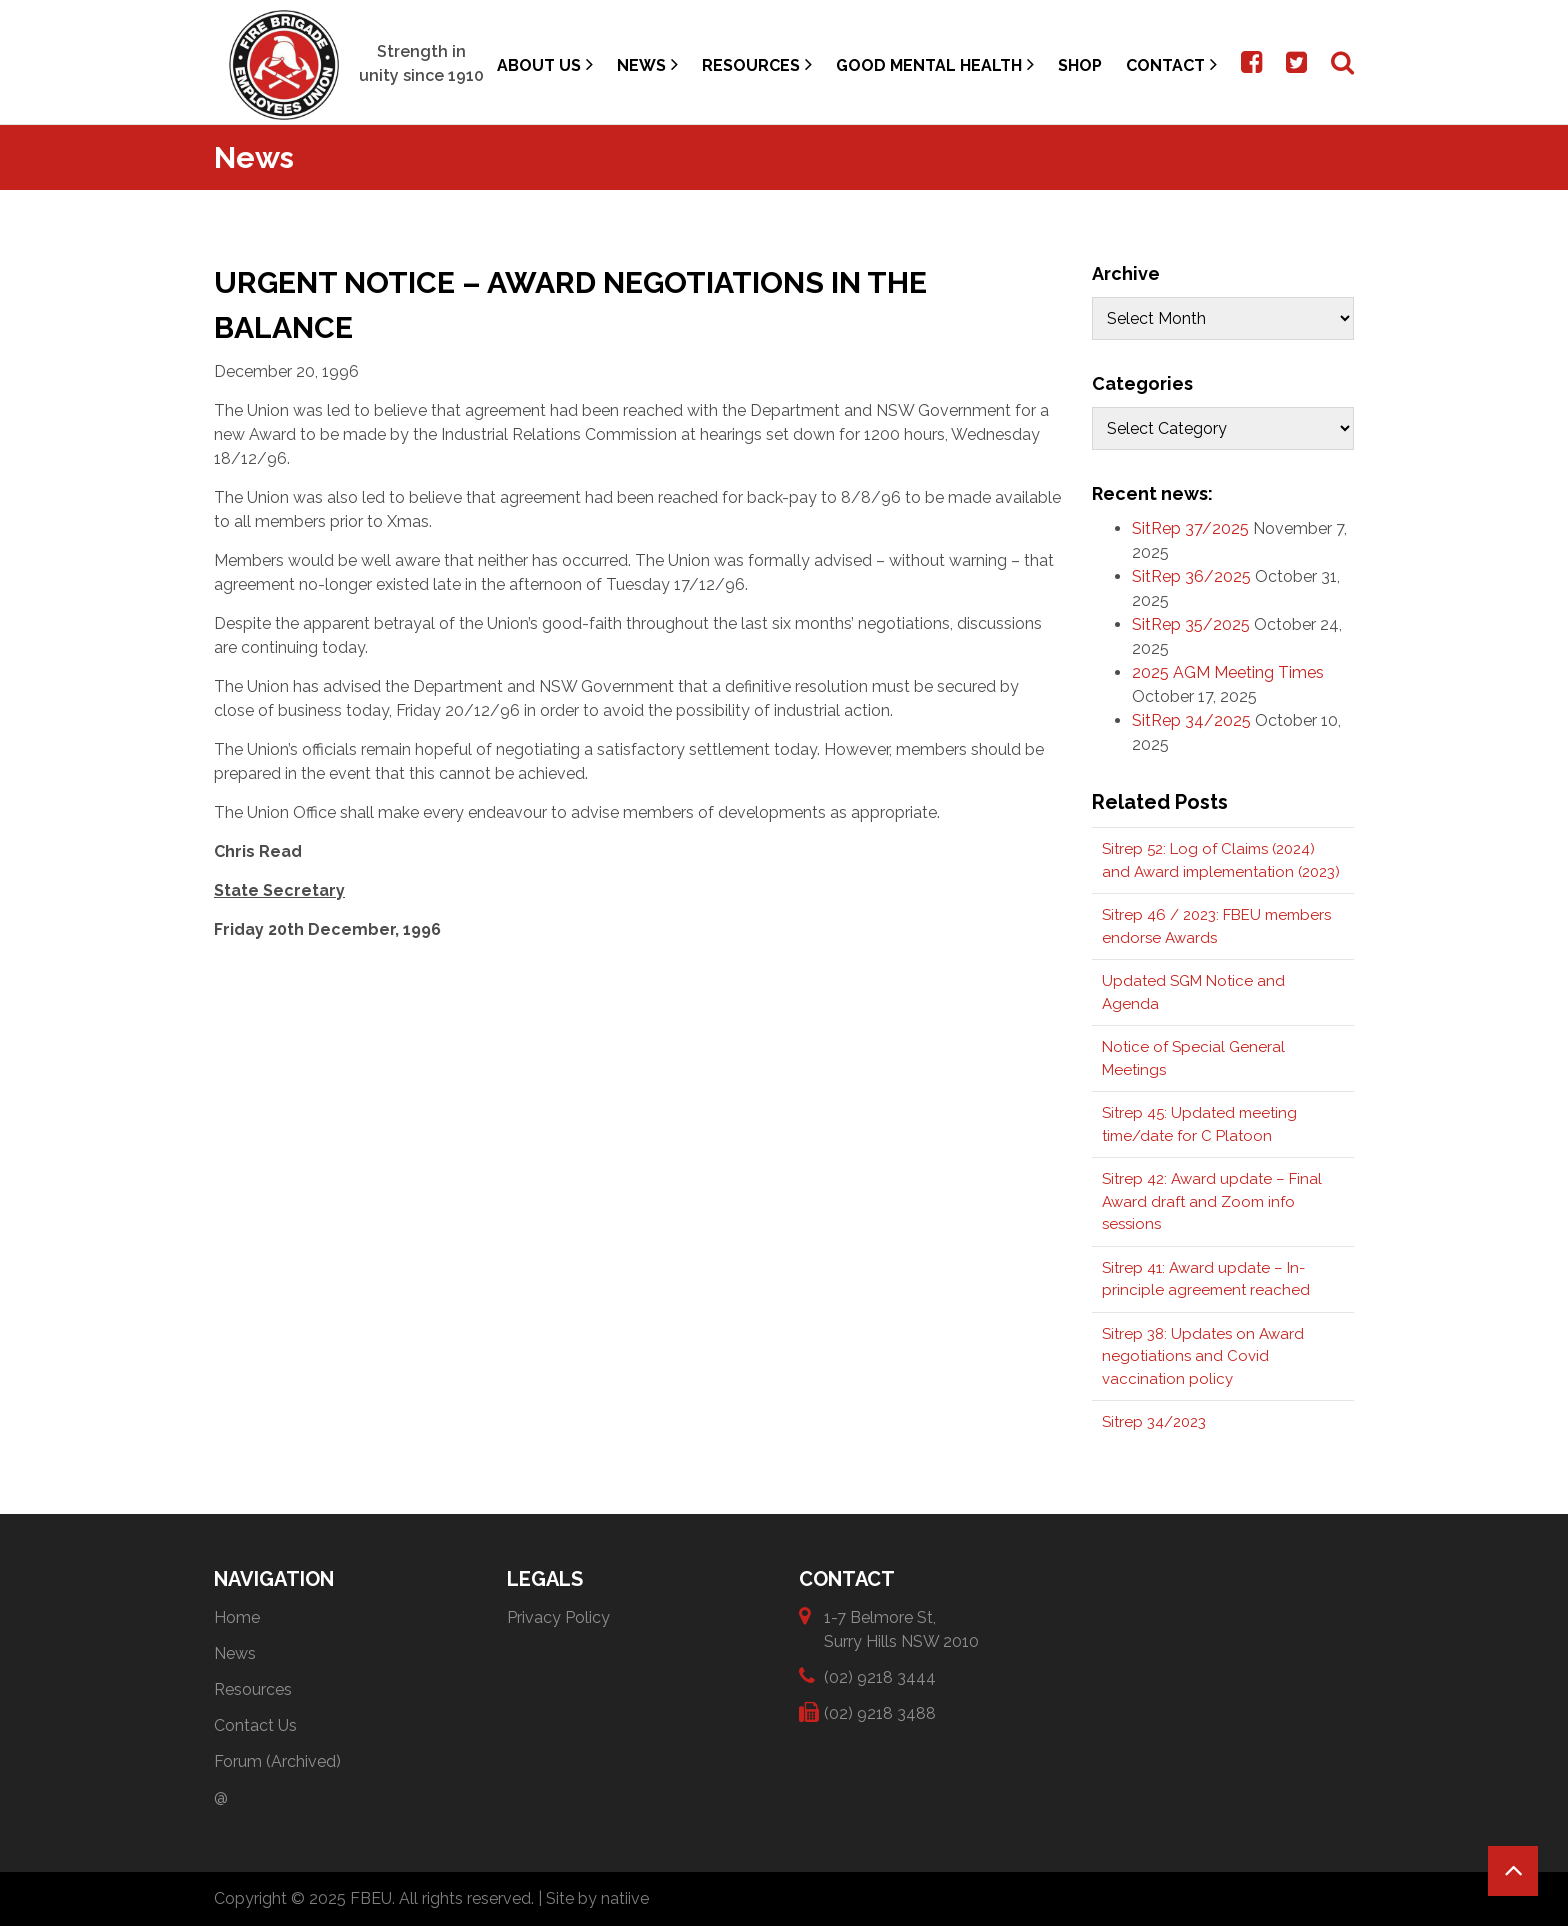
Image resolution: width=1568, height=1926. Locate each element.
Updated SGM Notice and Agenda (1193, 992)
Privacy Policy (558, 1617)
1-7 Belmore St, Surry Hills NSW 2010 (901, 1628)
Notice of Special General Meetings (1193, 1058)
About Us (545, 64)
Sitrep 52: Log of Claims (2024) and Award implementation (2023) (1221, 860)
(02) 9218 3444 (880, 1676)
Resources (757, 64)
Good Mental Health (935, 64)
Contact (1171, 64)
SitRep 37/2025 (1190, 528)
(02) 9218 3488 (880, 1712)
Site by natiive (597, 1898)
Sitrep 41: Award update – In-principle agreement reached (1206, 1279)
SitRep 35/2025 (1191, 624)
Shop (1080, 65)
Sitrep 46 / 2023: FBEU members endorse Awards (1216, 926)
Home (237, 1617)
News (647, 64)
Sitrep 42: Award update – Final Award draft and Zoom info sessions (1212, 1201)
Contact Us (255, 1725)
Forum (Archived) (277, 1761)
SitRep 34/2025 (1191, 720)
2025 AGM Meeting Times (1228, 672)
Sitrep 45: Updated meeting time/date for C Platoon (1199, 1124)
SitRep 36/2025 (1191, 576)
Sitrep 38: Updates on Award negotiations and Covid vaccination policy (1203, 1356)
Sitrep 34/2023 (1154, 1422)
